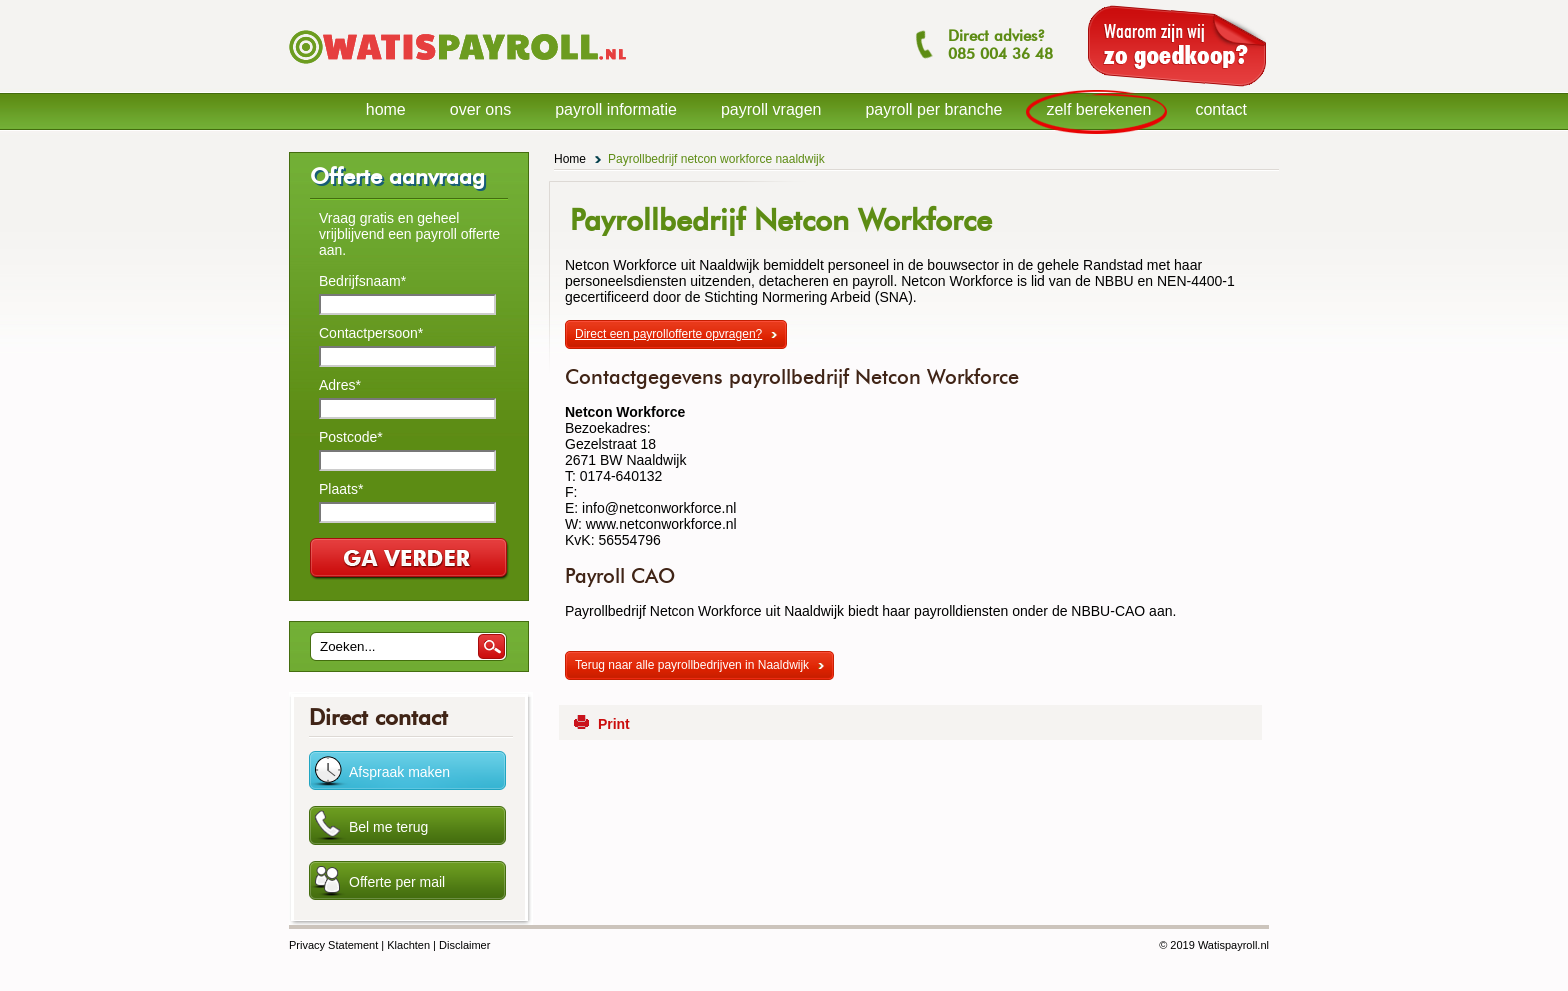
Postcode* (351, 437)
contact (1221, 109)
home (386, 109)
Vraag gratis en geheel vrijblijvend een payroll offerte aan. (409, 234)
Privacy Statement (333, 945)
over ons (480, 109)
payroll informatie (616, 109)
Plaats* (341, 489)
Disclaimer (464, 945)
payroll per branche (933, 109)
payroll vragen (771, 109)
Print (614, 724)
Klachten (408, 945)
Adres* (340, 385)
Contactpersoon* (371, 333)
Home (570, 159)
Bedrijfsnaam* (362, 281)
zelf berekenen (1098, 109)
